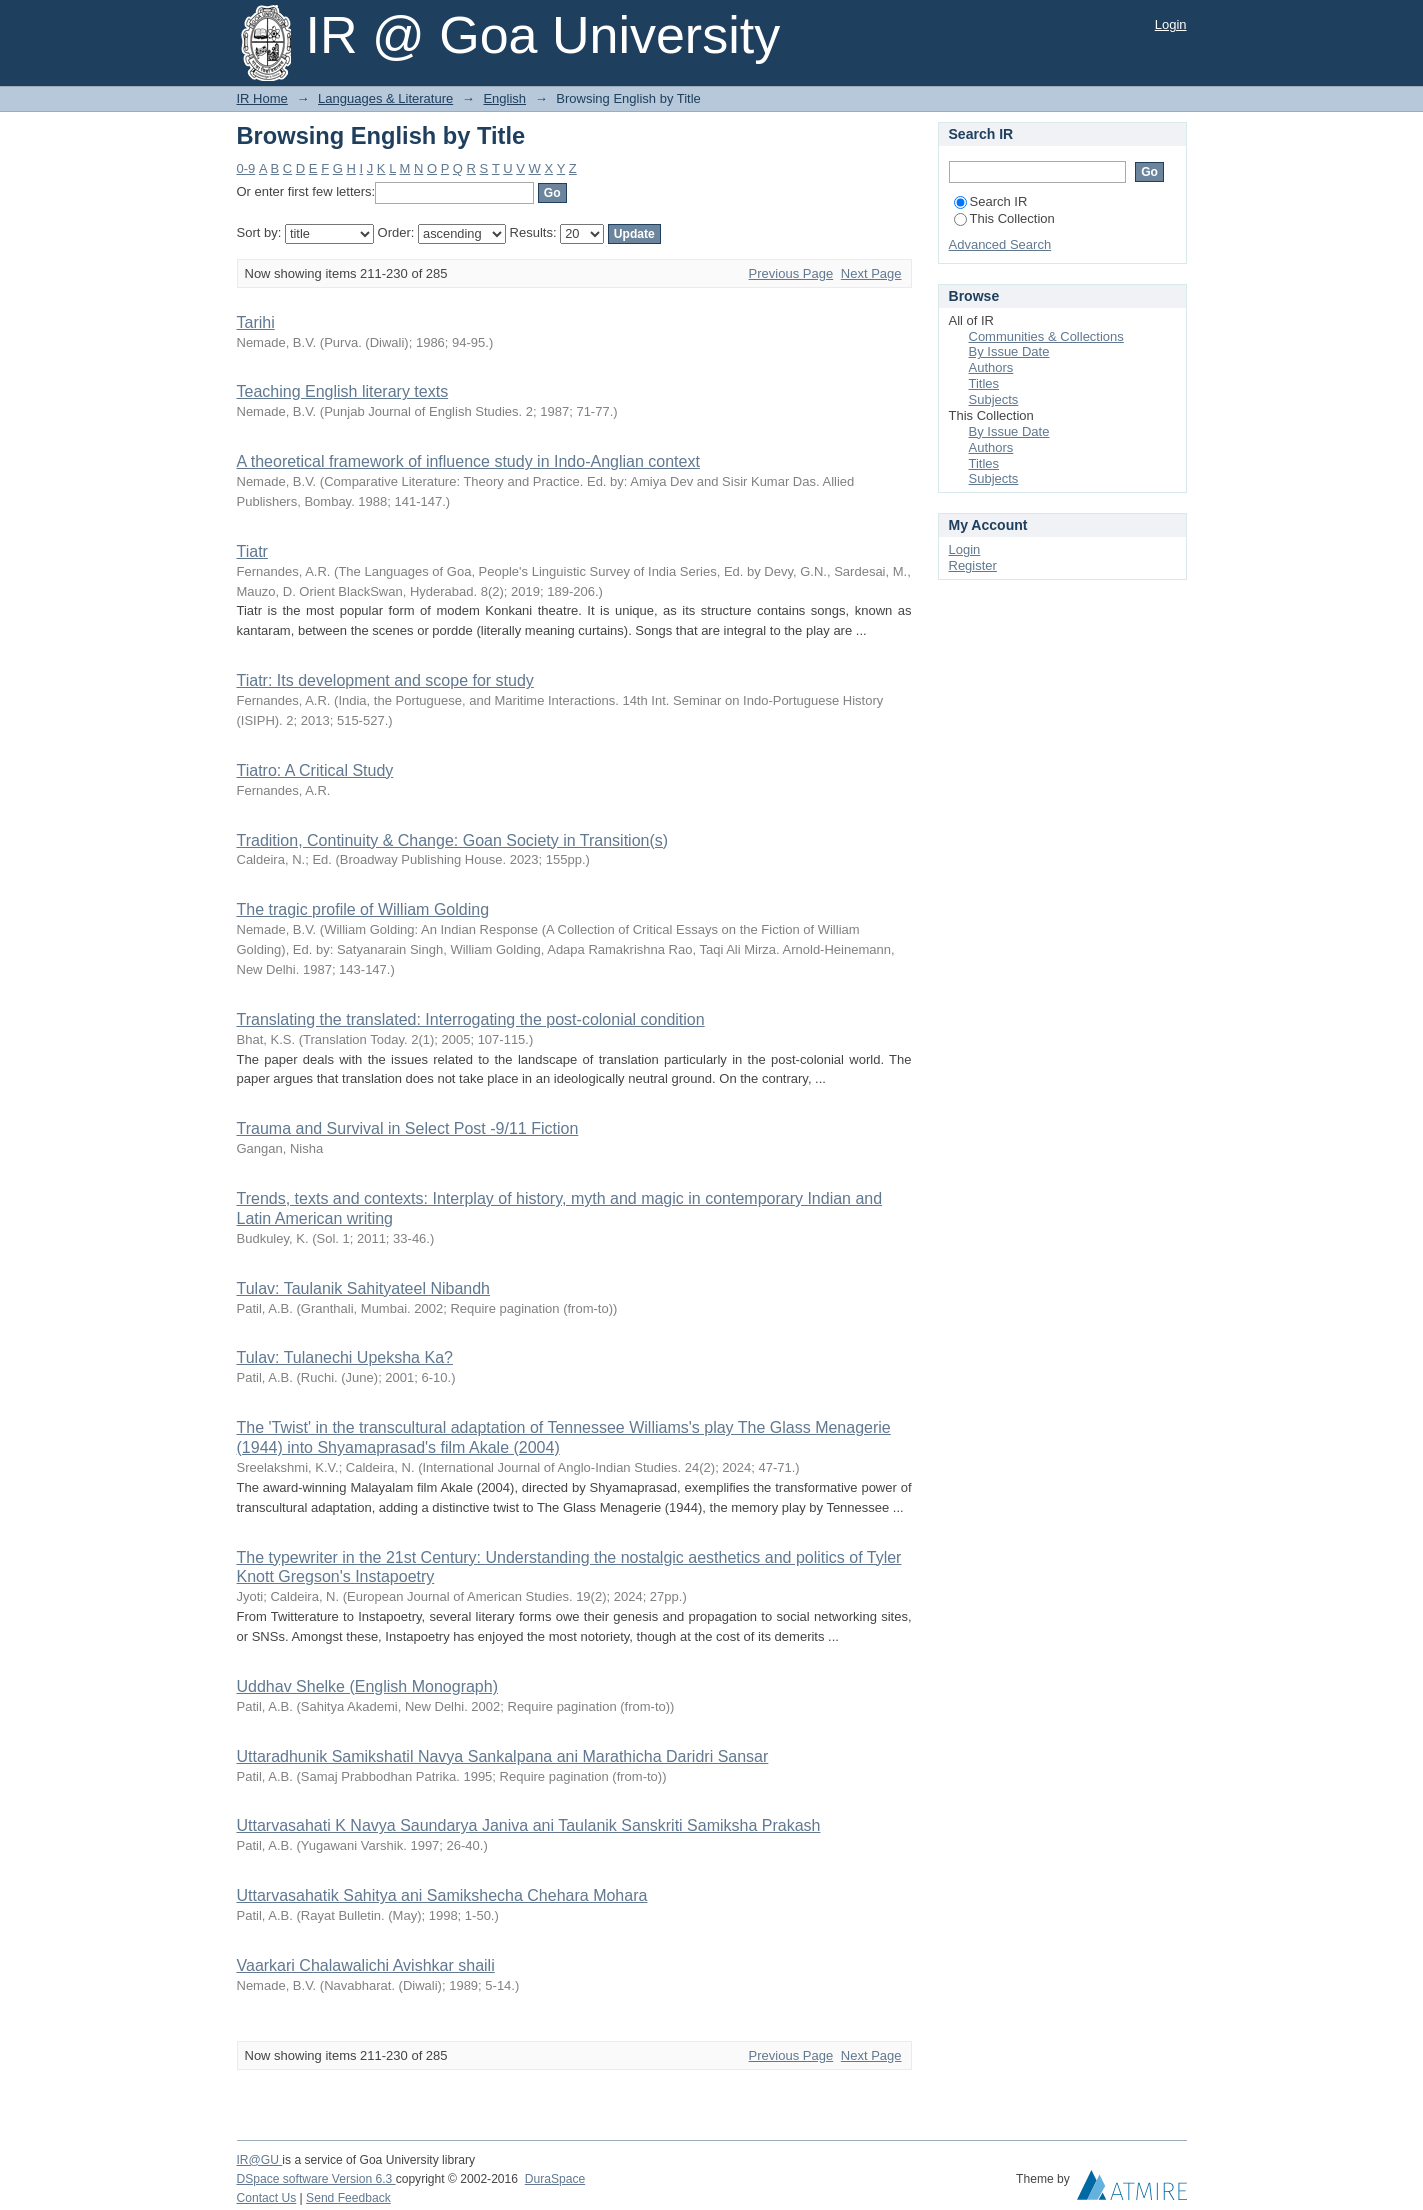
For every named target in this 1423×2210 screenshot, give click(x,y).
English (504, 98)
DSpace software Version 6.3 (316, 2179)
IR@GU (260, 2160)
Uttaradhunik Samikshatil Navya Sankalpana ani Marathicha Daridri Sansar (503, 1756)
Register (973, 565)
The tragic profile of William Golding (363, 909)
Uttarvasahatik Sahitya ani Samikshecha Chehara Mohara (442, 1895)
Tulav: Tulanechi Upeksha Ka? (345, 1357)
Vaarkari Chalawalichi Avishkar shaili (366, 1965)
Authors (991, 367)
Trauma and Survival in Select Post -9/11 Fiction (408, 1128)
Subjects (994, 399)
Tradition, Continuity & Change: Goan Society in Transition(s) (453, 840)
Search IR (991, 201)
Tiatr (252, 551)
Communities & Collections (1046, 336)
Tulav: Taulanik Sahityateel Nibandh (364, 1288)
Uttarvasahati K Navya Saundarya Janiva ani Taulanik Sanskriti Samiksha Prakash (529, 1825)
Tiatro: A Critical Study (315, 770)
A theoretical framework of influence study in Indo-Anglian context (468, 461)
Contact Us (267, 2198)
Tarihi (256, 322)
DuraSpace (555, 2179)
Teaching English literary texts (343, 391)
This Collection (1004, 218)
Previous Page (791, 273)
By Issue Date (1009, 351)
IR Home (262, 98)
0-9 (246, 168)
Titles (984, 383)
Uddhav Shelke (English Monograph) (367, 1686)
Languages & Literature (385, 98)
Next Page (871, 273)
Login (1171, 24)
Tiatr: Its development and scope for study (385, 680)
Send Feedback (348, 2198)
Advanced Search (1000, 244)
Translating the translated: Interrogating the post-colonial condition (471, 1019)
